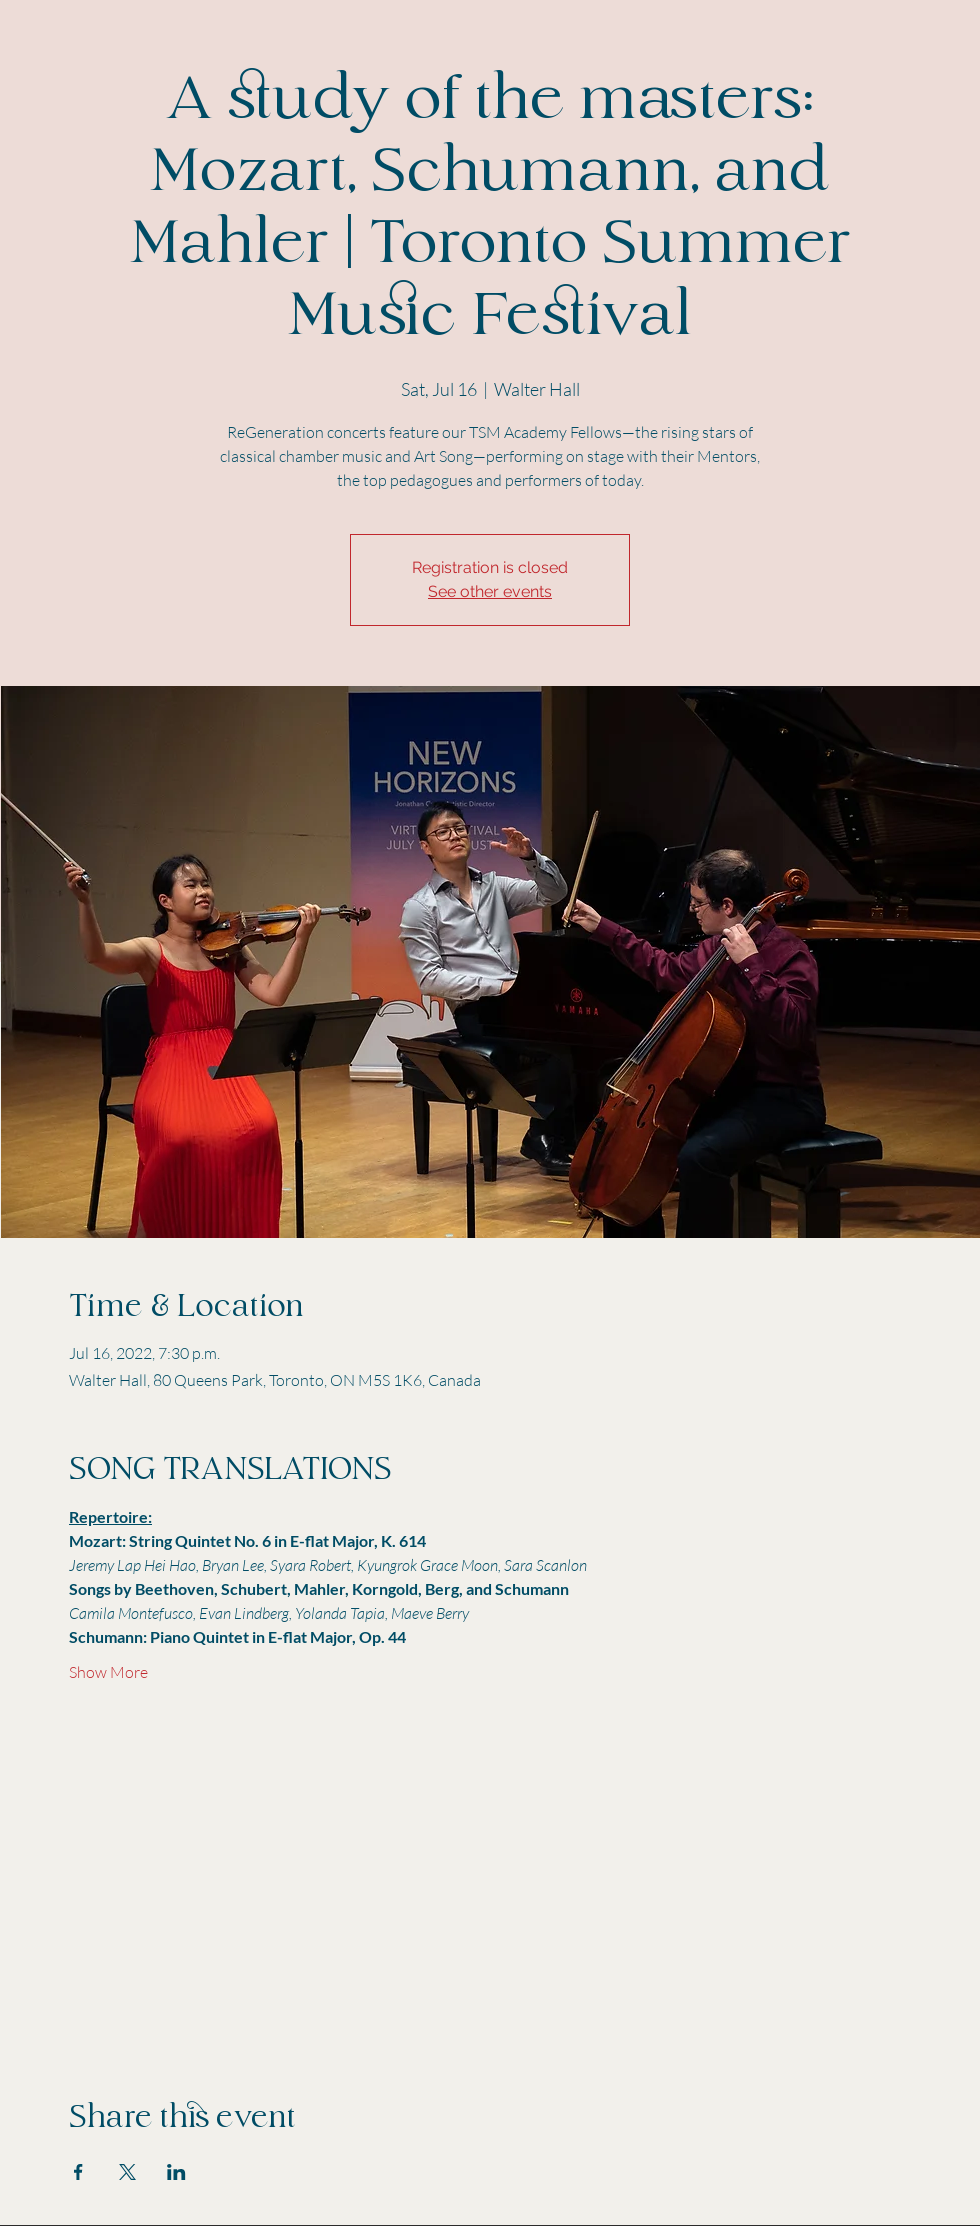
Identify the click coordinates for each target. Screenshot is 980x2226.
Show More (108, 1672)
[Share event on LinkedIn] (176, 2172)
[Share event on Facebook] (78, 2172)
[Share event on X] (127, 2172)
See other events (490, 591)
